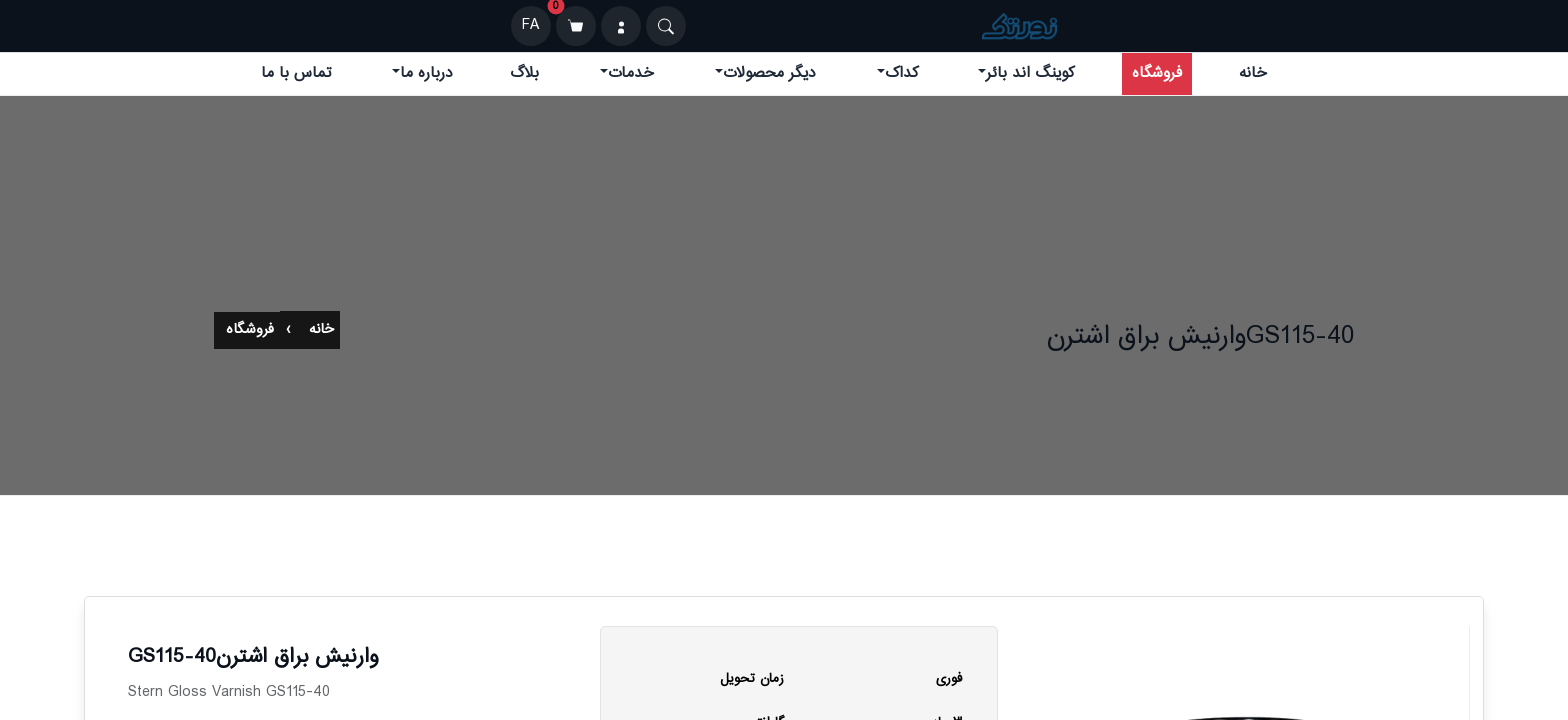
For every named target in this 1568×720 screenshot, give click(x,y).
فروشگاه (1157, 73)
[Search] (666, 26)
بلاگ (524, 73)
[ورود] (621, 26)
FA (530, 25)
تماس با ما (296, 73)
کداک (901, 73)
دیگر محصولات (769, 73)
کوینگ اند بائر (1030, 73)
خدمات (631, 73)
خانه (1253, 73)
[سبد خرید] (576, 26)
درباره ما (426, 73)
